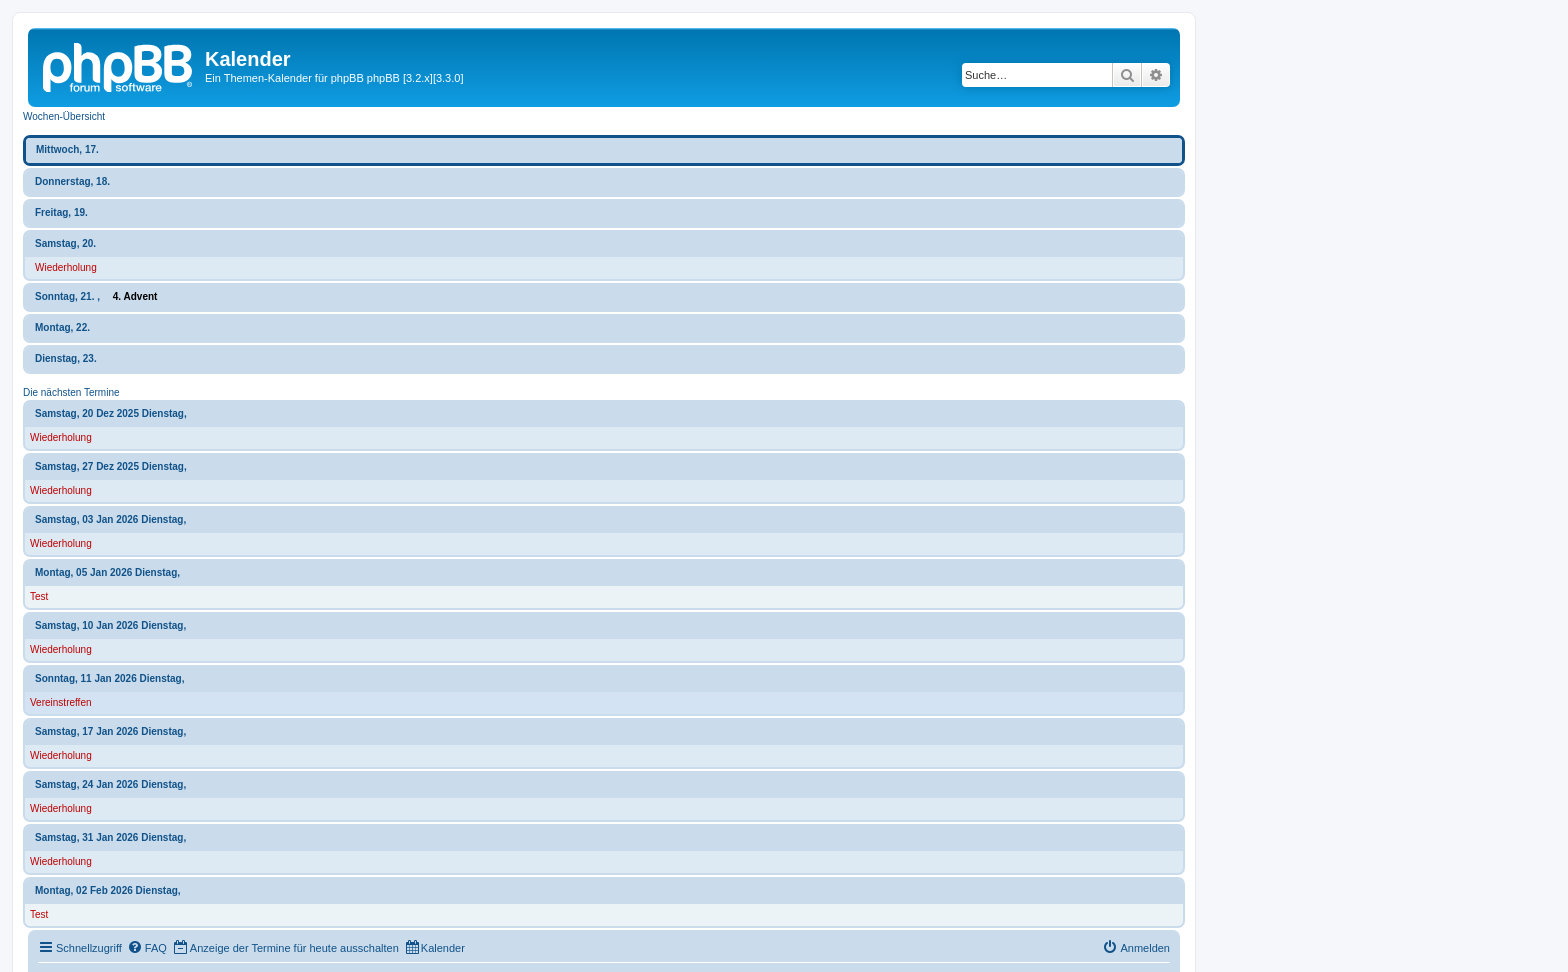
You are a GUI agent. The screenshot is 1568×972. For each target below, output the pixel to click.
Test (39, 596)
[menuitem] (147, 948)
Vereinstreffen (61, 702)
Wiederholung (66, 267)
